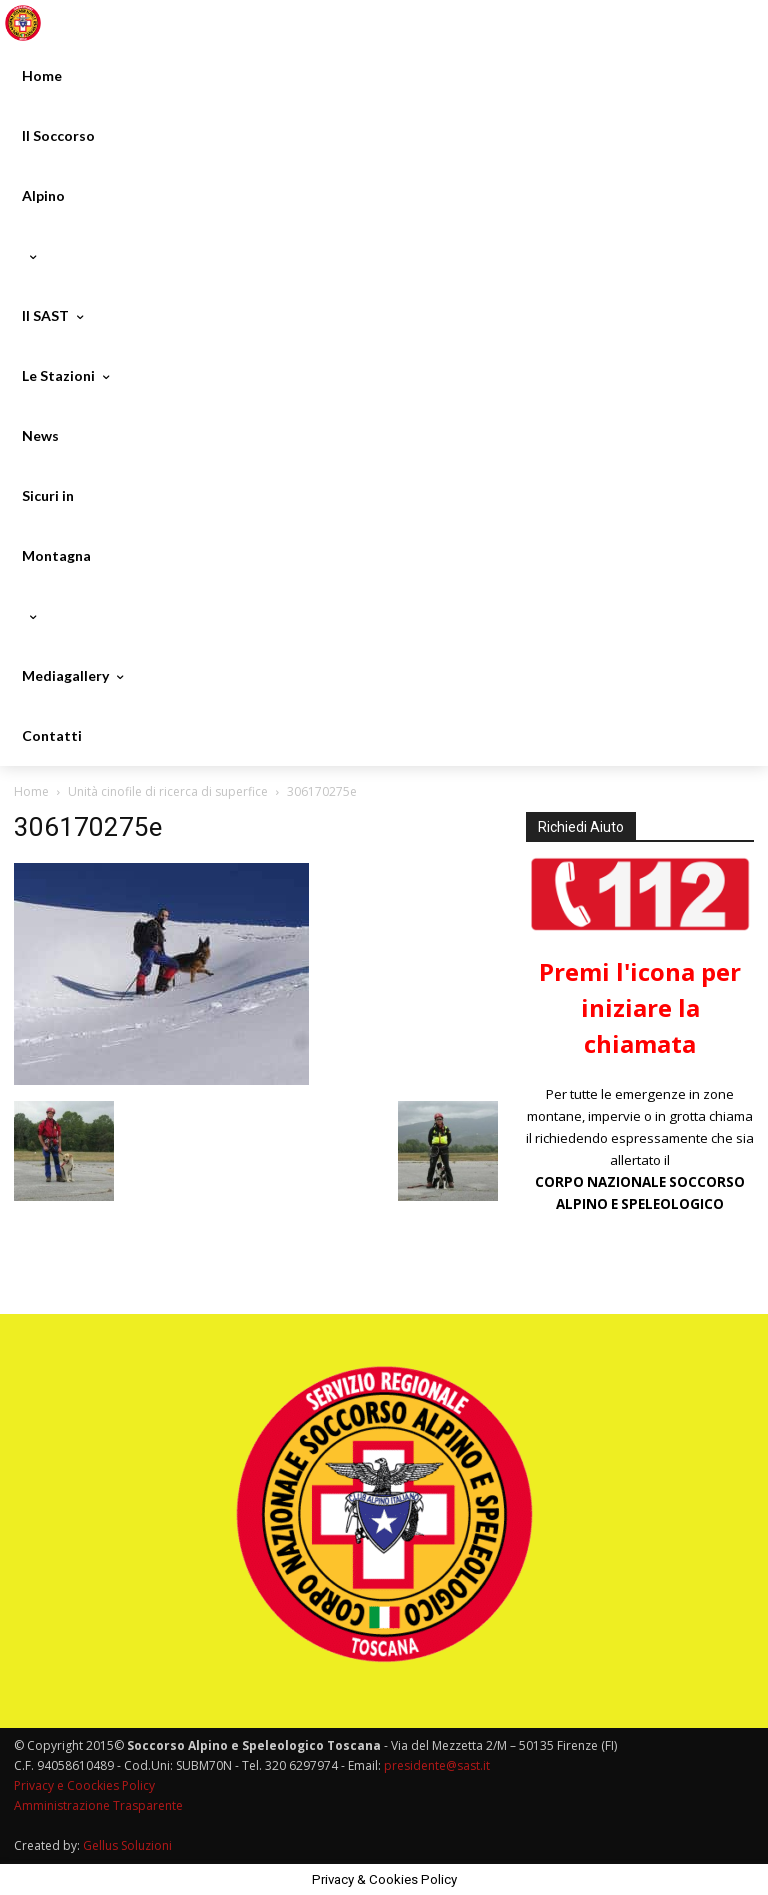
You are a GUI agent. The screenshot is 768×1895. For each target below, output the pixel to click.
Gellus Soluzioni (127, 1845)
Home (31, 791)
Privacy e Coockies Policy (84, 1785)
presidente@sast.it (435, 1765)
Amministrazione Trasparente (98, 1805)
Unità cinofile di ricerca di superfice (168, 791)
